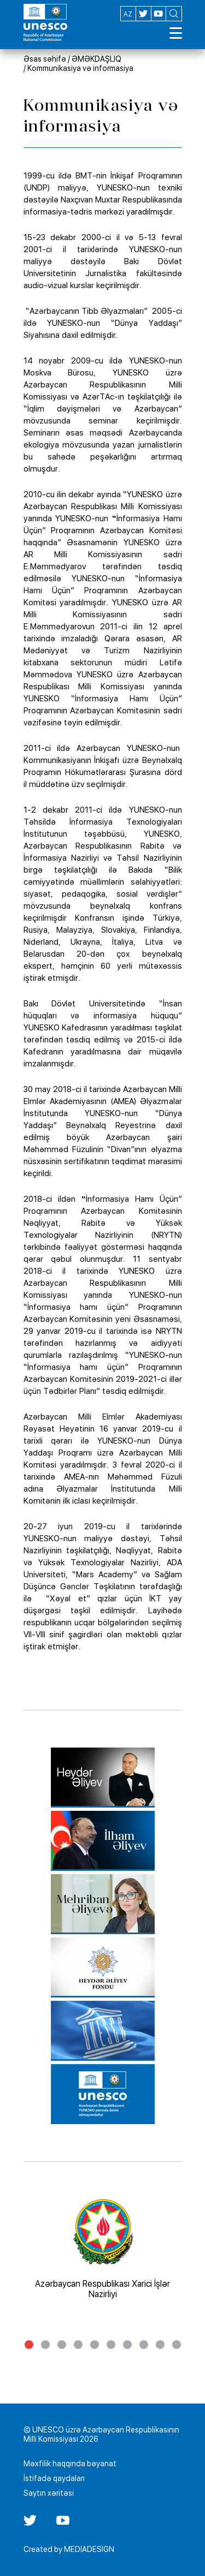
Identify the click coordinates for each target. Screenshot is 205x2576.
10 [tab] (176, 2344)
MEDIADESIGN (89, 2549)
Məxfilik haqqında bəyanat (70, 2463)
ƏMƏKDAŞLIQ (96, 59)
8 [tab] (143, 2344)
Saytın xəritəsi (49, 2493)
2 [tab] (45, 2344)
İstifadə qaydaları (54, 2478)
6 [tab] (111, 2344)
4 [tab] (78, 2344)
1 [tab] (29, 2344)
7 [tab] (127, 2344)
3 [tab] (61, 2344)
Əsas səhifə (45, 59)
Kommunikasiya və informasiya (80, 68)
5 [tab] (94, 2344)
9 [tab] (160, 2344)
